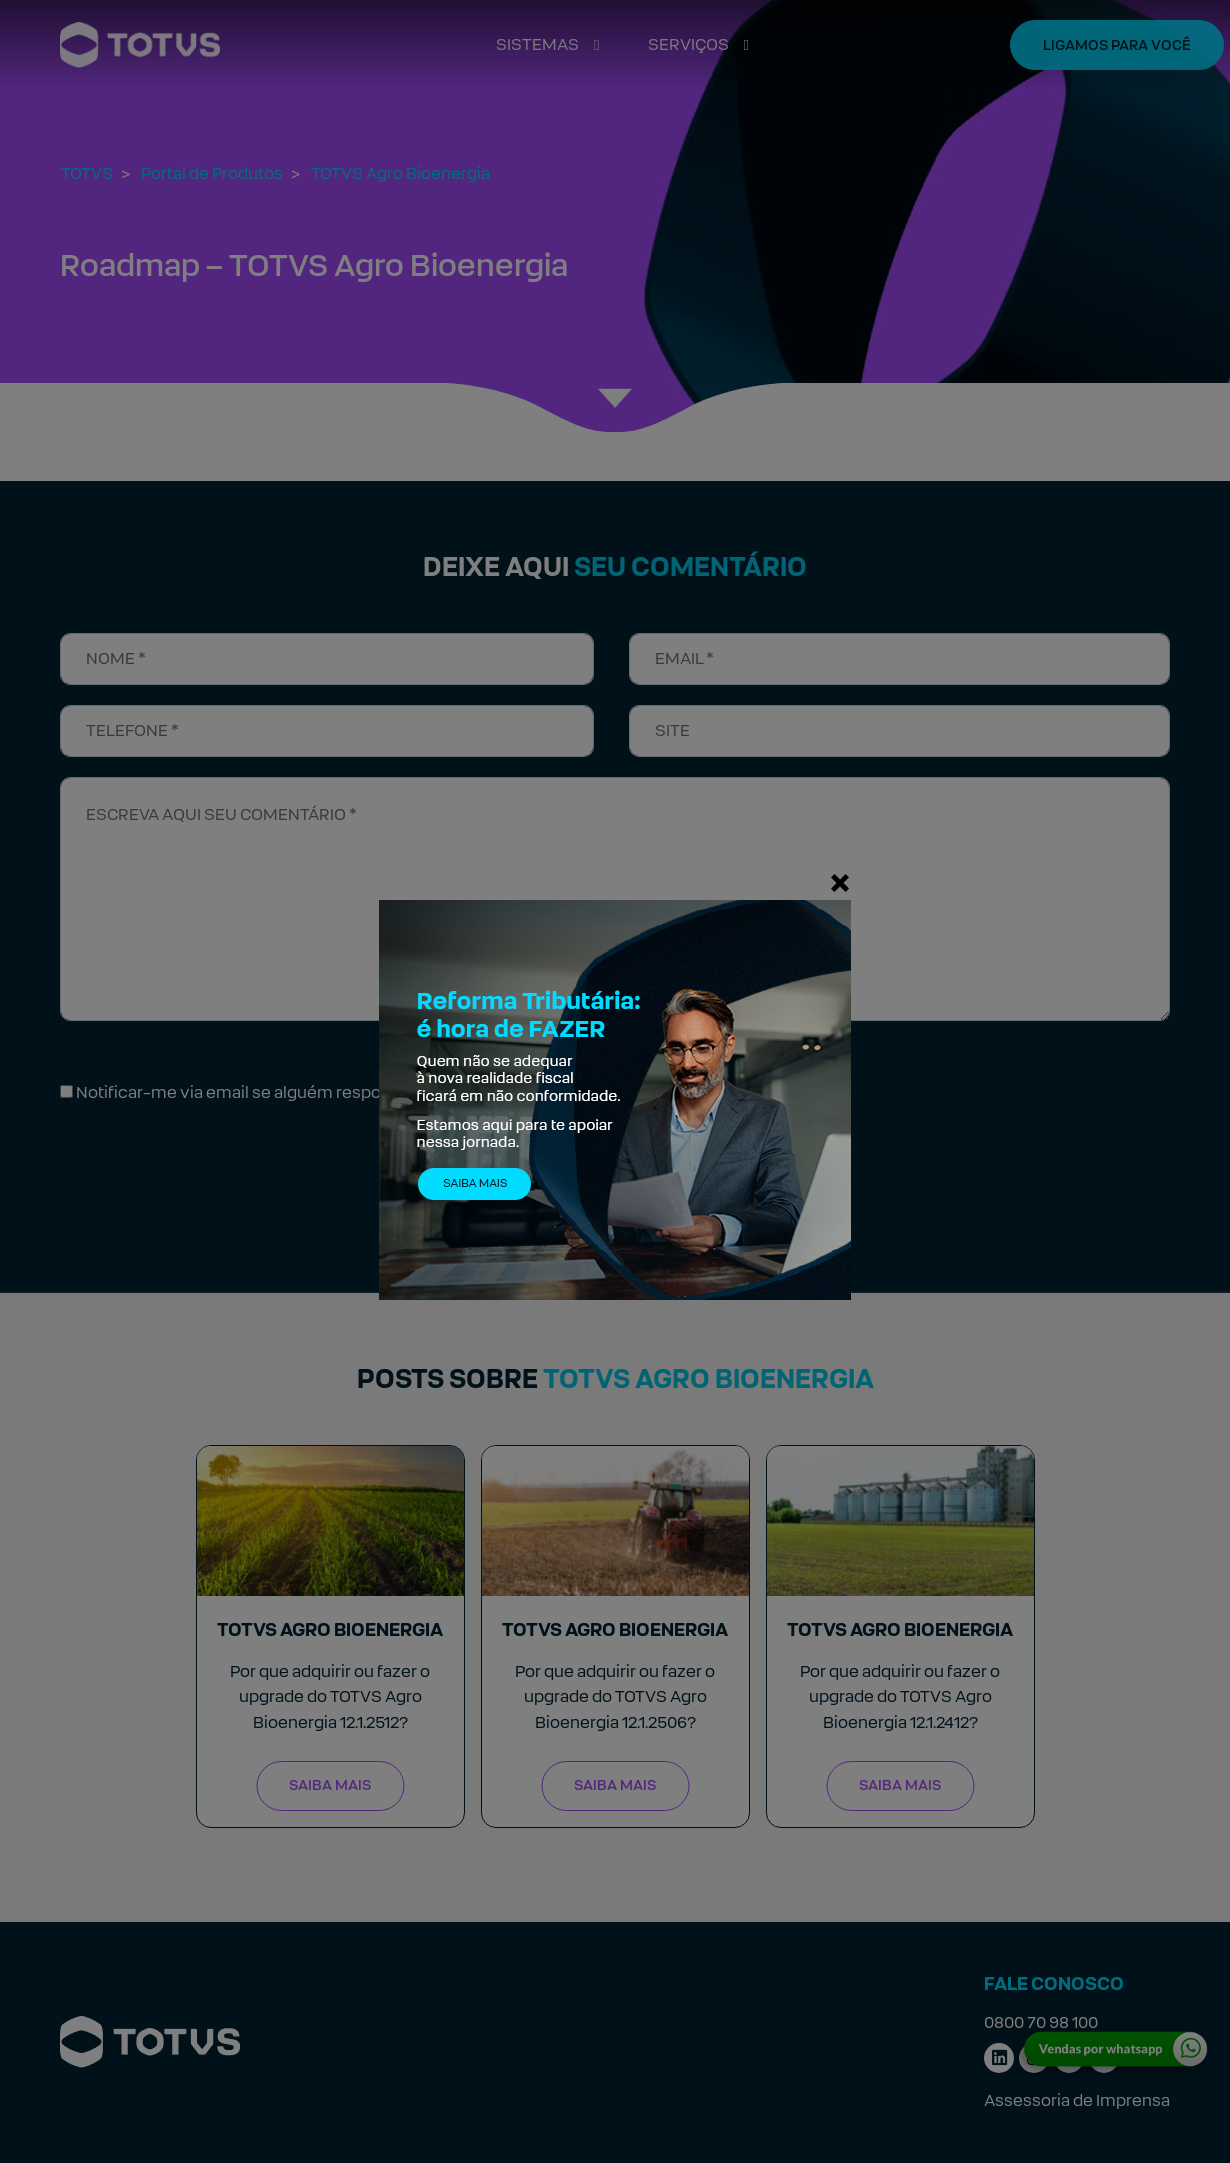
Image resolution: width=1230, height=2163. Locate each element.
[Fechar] (840, 882)
